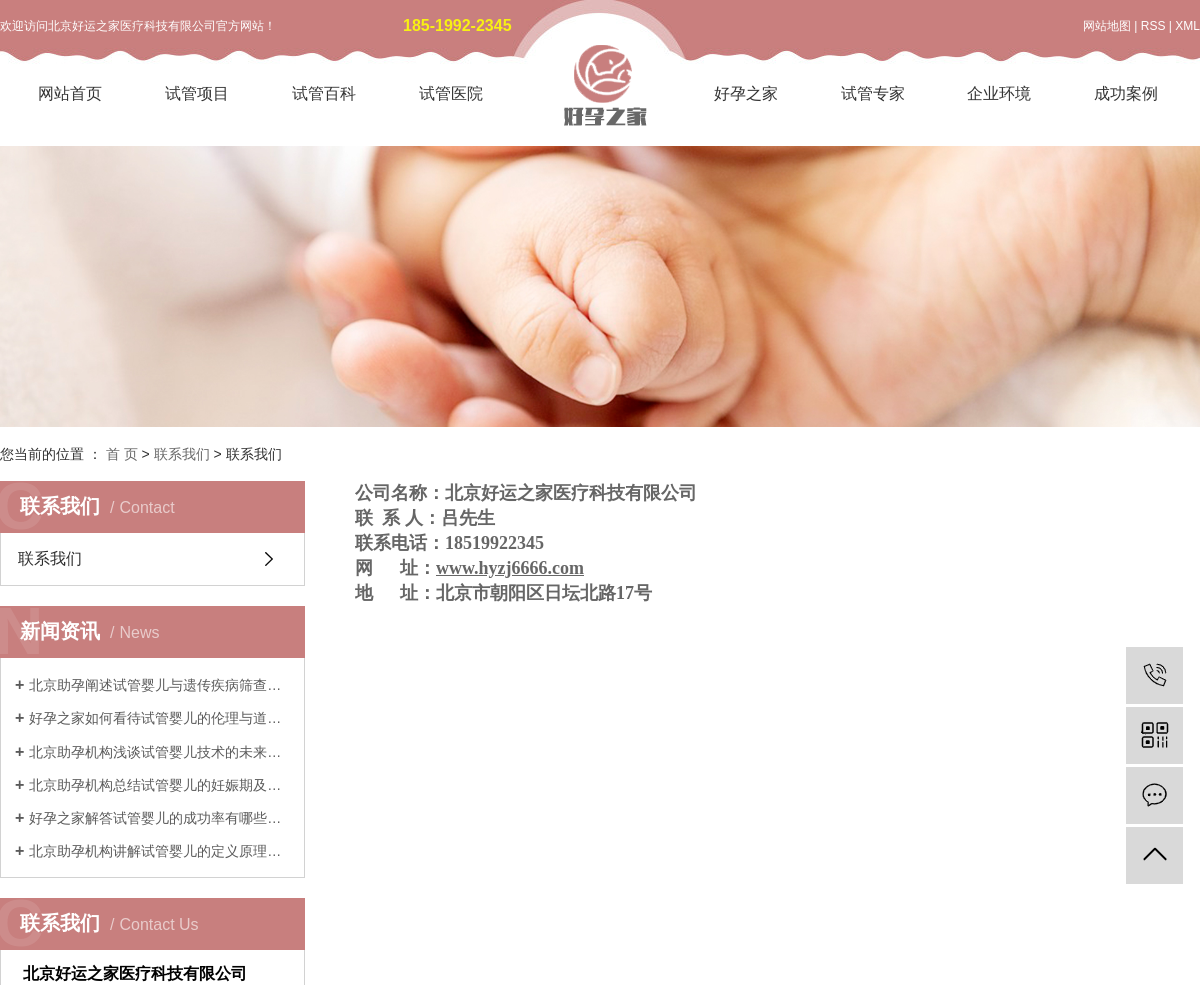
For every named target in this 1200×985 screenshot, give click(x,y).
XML (1187, 26)
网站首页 (70, 93)
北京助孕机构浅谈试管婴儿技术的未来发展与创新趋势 (159, 752)
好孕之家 (746, 93)
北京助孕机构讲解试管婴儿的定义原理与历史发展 (159, 851)
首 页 (122, 454)
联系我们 (182, 454)
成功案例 (1126, 93)
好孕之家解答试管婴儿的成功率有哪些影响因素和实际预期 (159, 818)
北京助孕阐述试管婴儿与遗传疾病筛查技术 (159, 685)
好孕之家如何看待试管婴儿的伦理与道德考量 (159, 718)
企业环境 (999, 93)
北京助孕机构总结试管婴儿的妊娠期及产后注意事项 (159, 785)
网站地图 (1107, 26)
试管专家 (873, 93)
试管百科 (324, 93)
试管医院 (451, 93)
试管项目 (197, 93)
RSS (1153, 26)
